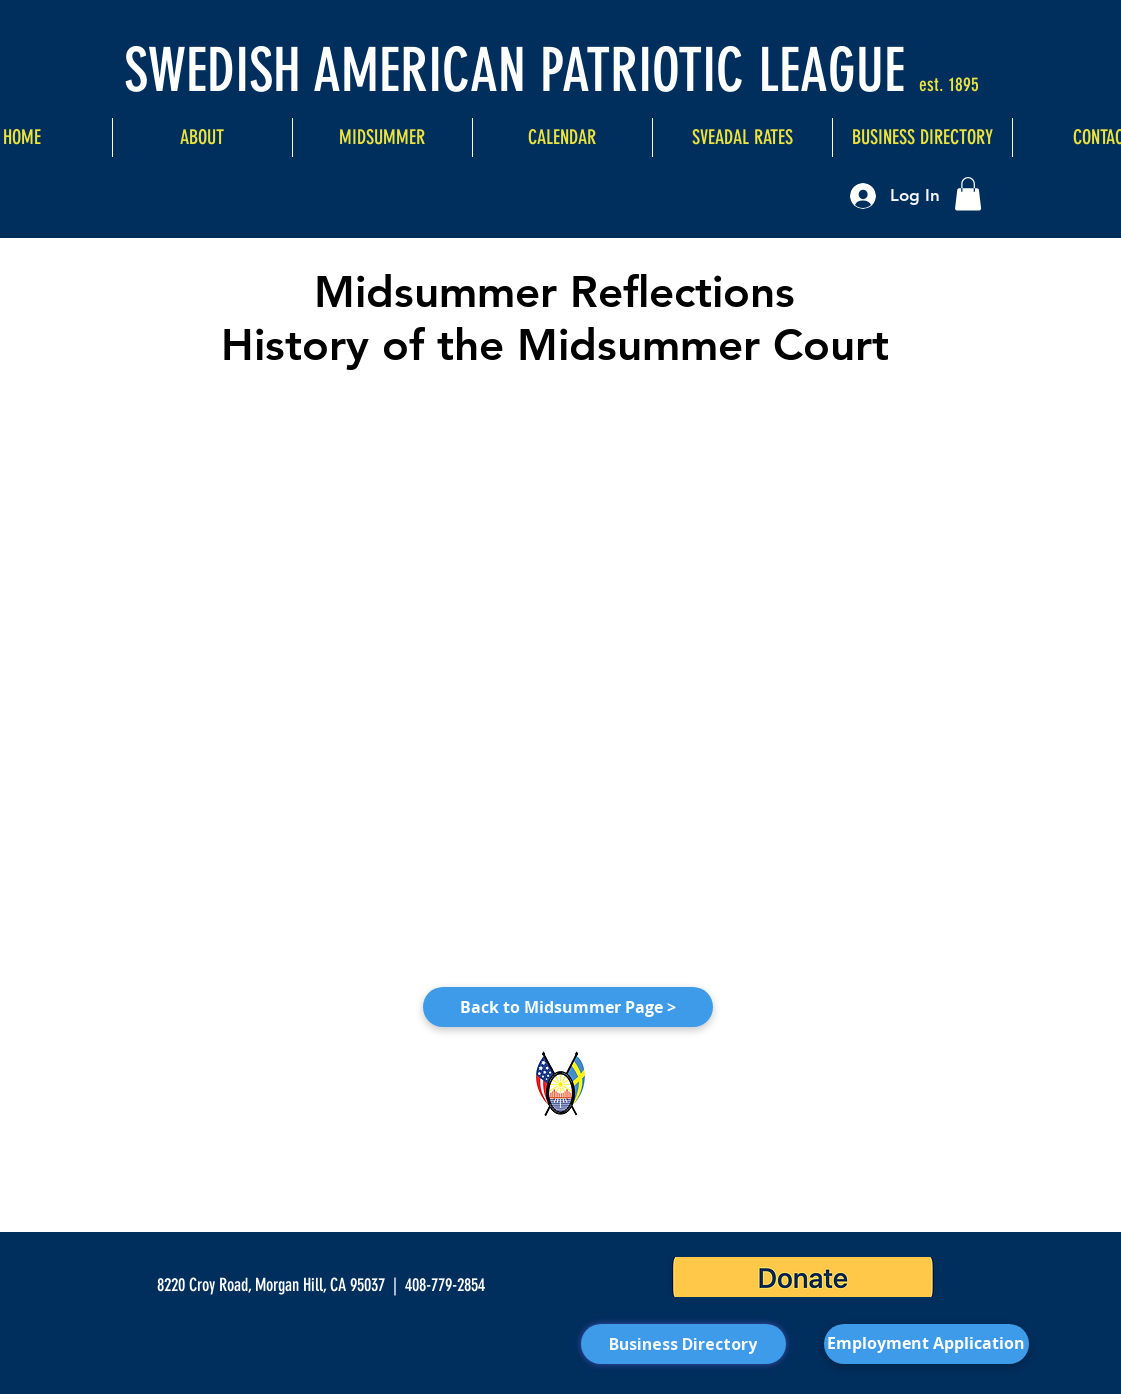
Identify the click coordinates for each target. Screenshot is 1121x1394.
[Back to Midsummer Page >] (568, 1007)
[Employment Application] (926, 1344)
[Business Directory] (683, 1344)
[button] (968, 193)
